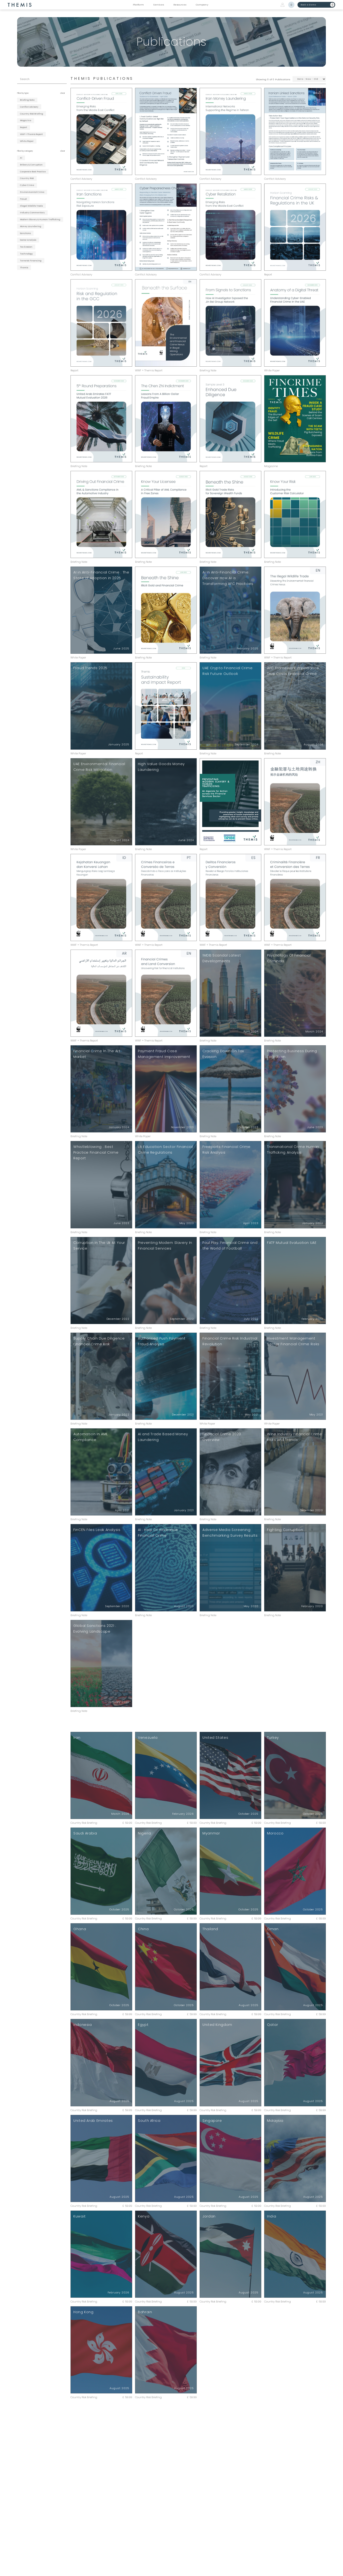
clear (62, 93)
